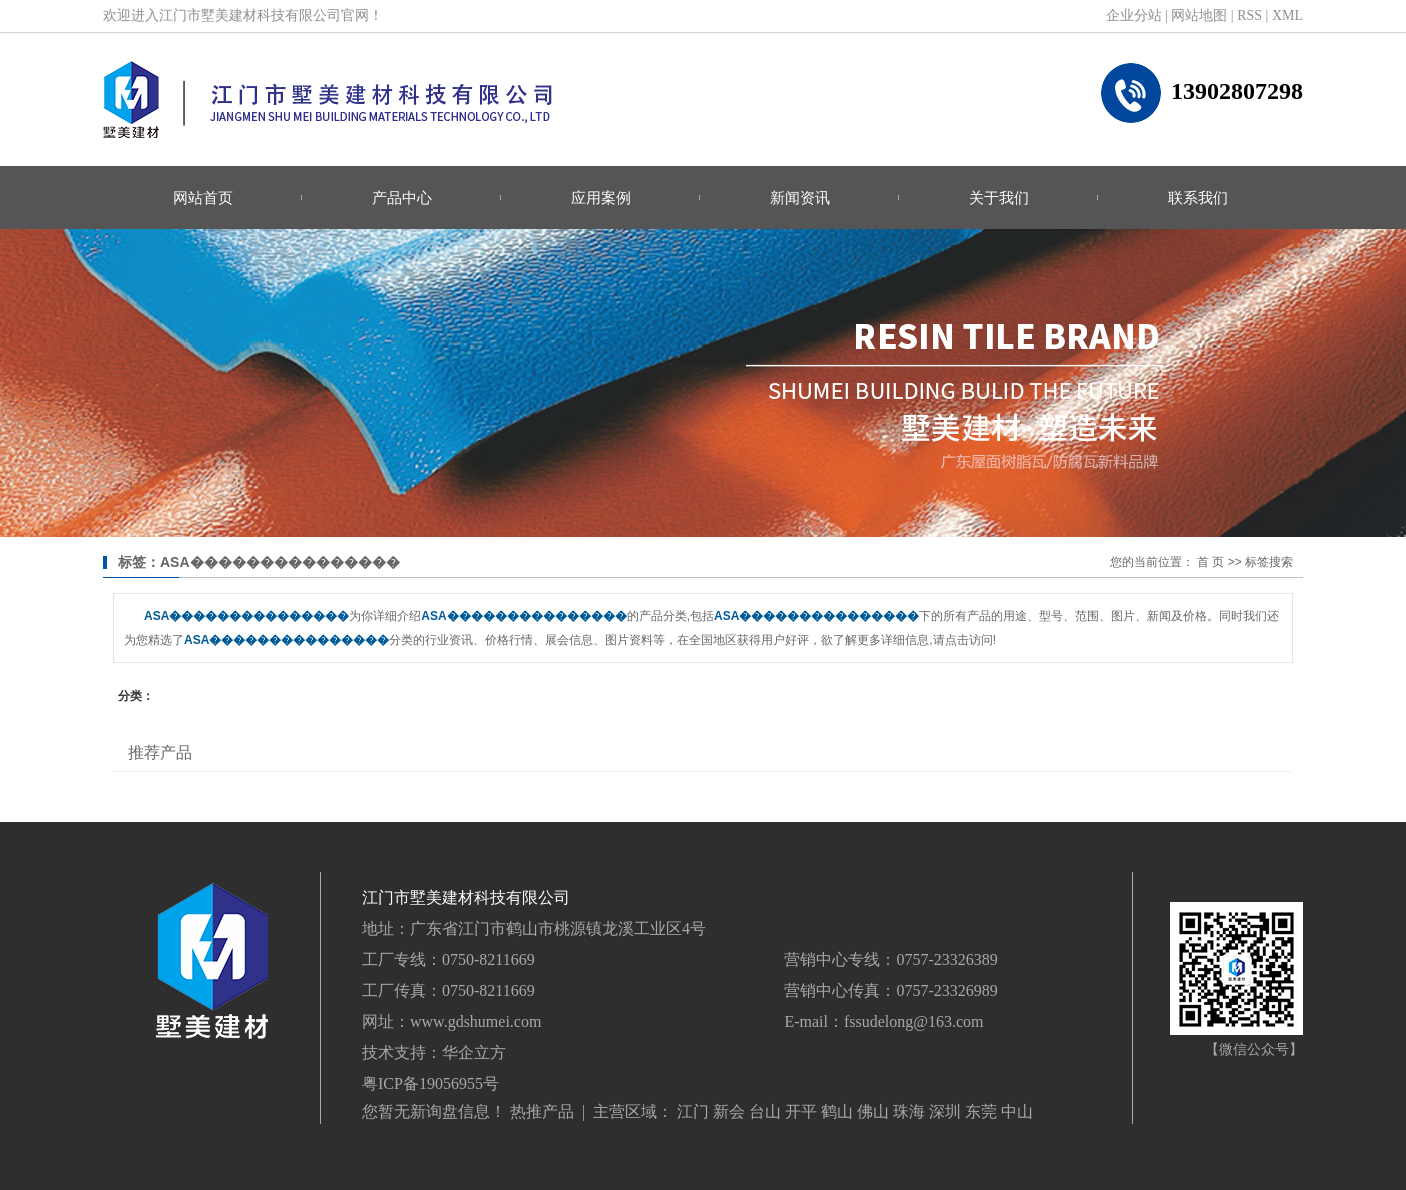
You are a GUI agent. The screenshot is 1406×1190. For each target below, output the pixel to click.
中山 (1017, 1111)
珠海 (909, 1111)
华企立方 (474, 1052)
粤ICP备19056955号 (430, 1083)
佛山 (873, 1111)
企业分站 (1134, 15)
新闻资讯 (800, 197)
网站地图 (1199, 15)
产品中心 (402, 197)
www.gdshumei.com (475, 1021)
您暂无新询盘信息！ (434, 1111)
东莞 (981, 1111)
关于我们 (999, 197)
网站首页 (203, 197)
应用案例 (601, 197)
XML (1287, 15)
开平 (801, 1111)
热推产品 (542, 1111)
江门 (693, 1111)
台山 (765, 1111)
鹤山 (837, 1111)
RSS (1249, 15)
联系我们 (1198, 197)
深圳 (945, 1111)
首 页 (1210, 562)
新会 (729, 1111)
